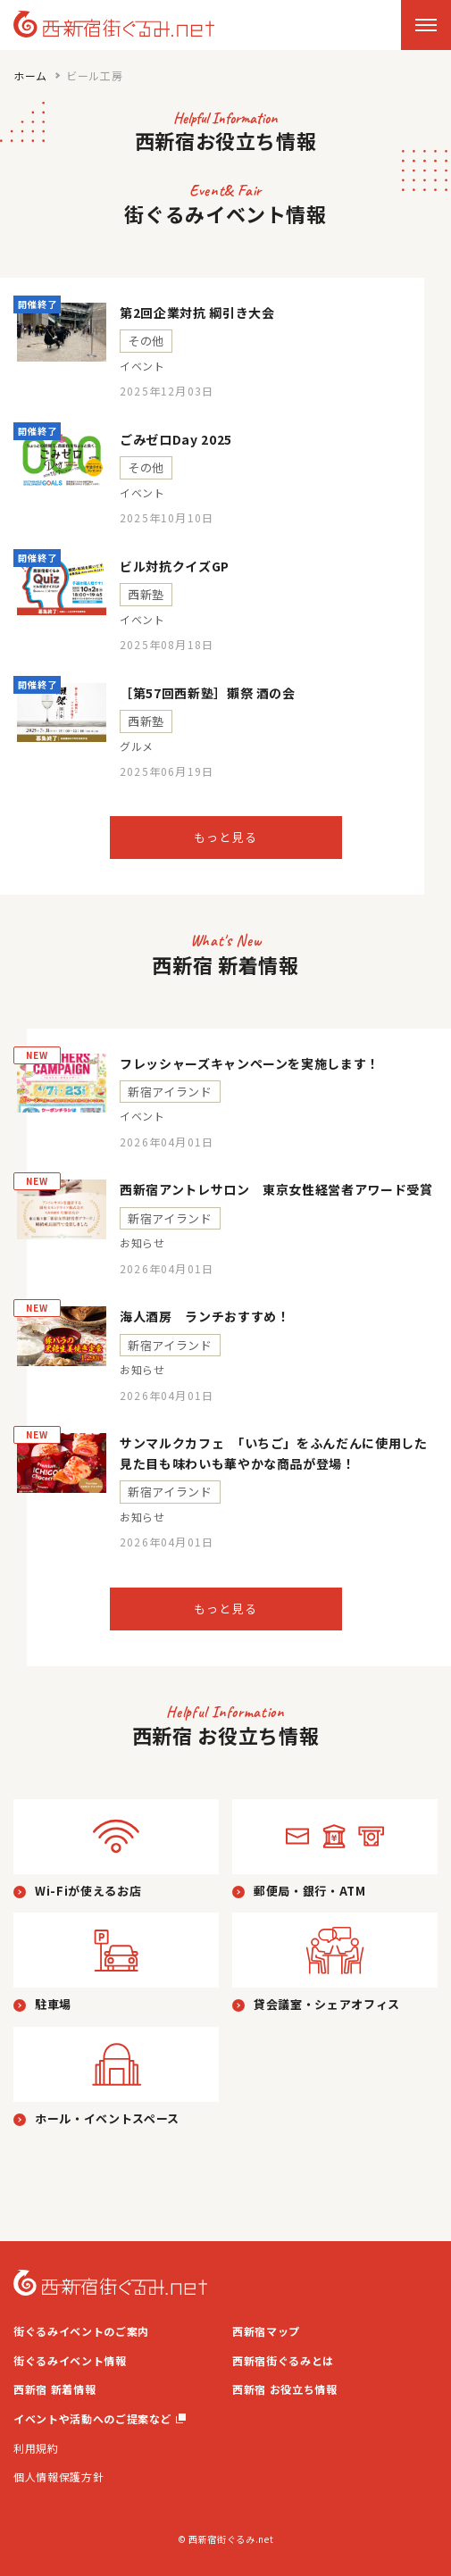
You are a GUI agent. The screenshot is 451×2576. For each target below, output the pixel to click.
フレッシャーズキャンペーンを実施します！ (250, 1063)
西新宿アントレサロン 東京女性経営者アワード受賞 (276, 1189)
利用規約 (36, 2447)
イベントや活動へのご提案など (99, 2418)
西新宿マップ (266, 2330)
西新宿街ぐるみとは (283, 2360)
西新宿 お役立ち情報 (285, 2389)
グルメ (137, 746)
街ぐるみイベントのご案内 (81, 2330)
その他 (146, 340)
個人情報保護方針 (58, 2476)
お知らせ (142, 1243)
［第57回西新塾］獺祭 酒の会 (208, 693)
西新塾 (146, 594)
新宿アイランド (170, 1091)
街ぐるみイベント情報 (70, 2360)
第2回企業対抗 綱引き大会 (197, 312)
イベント (142, 366)
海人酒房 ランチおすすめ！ (204, 1316)
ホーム (30, 75)
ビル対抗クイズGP (175, 566)
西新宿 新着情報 (54, 2389)
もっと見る (226, 837)
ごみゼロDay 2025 (176, 439)
